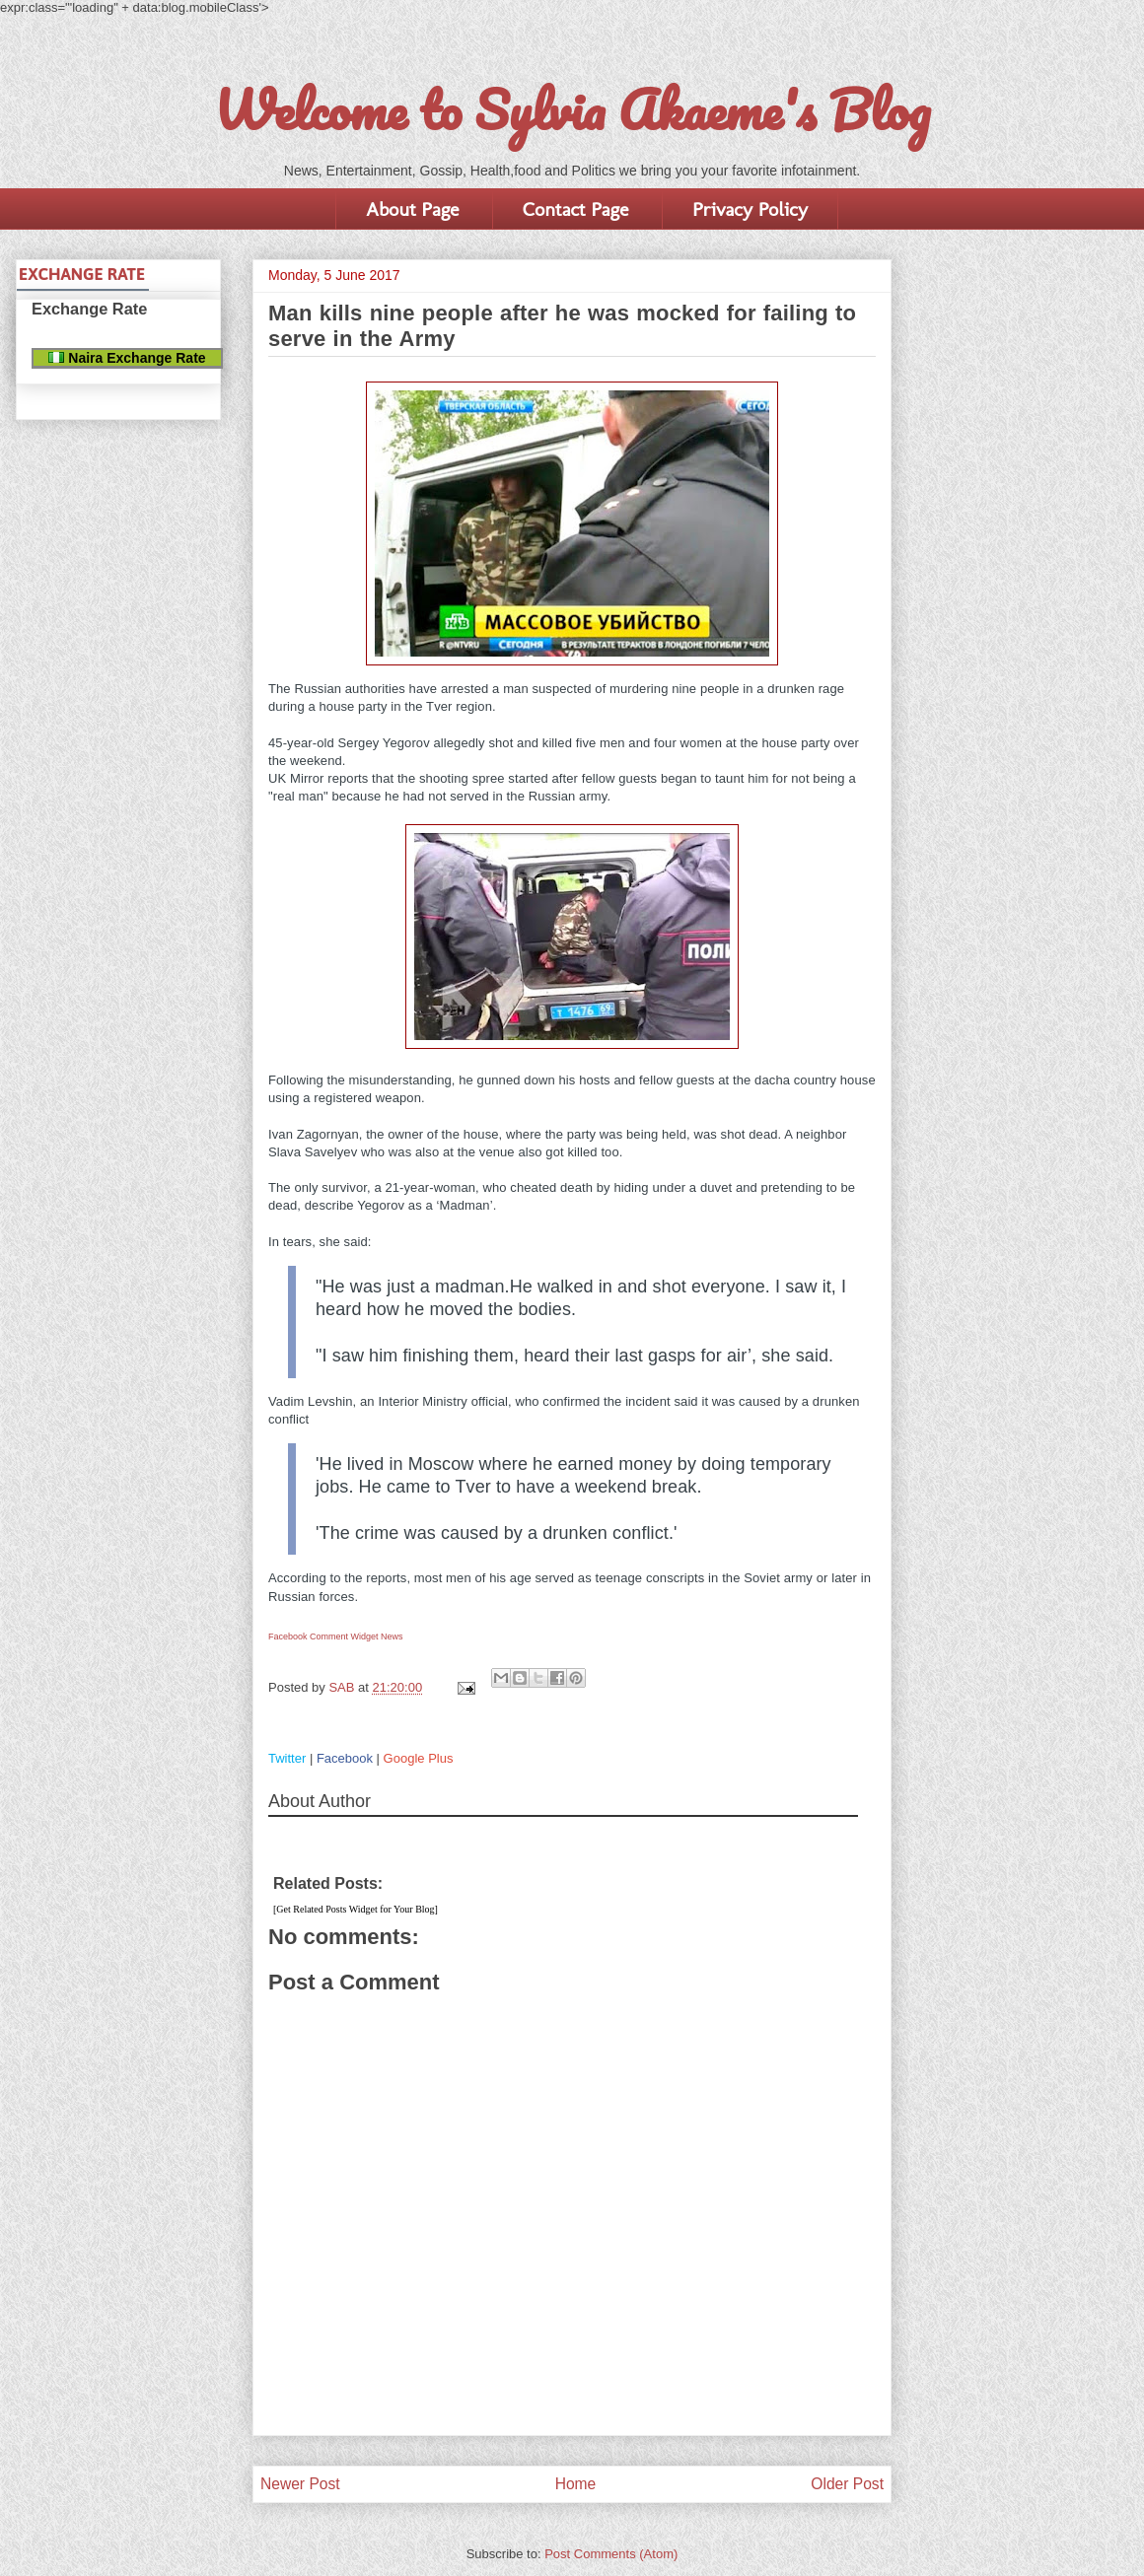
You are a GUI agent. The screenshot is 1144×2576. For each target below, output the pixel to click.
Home (576, 2483)
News (392, 1636)
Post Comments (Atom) (611, 2553)
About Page (412, 209)
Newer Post (300, 2483)
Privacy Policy (750, 209)
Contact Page (575, 209)
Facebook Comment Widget (323, 1636)
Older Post (847, 2483)
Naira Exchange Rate (126, 358)
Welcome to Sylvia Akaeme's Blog (572, 109)
